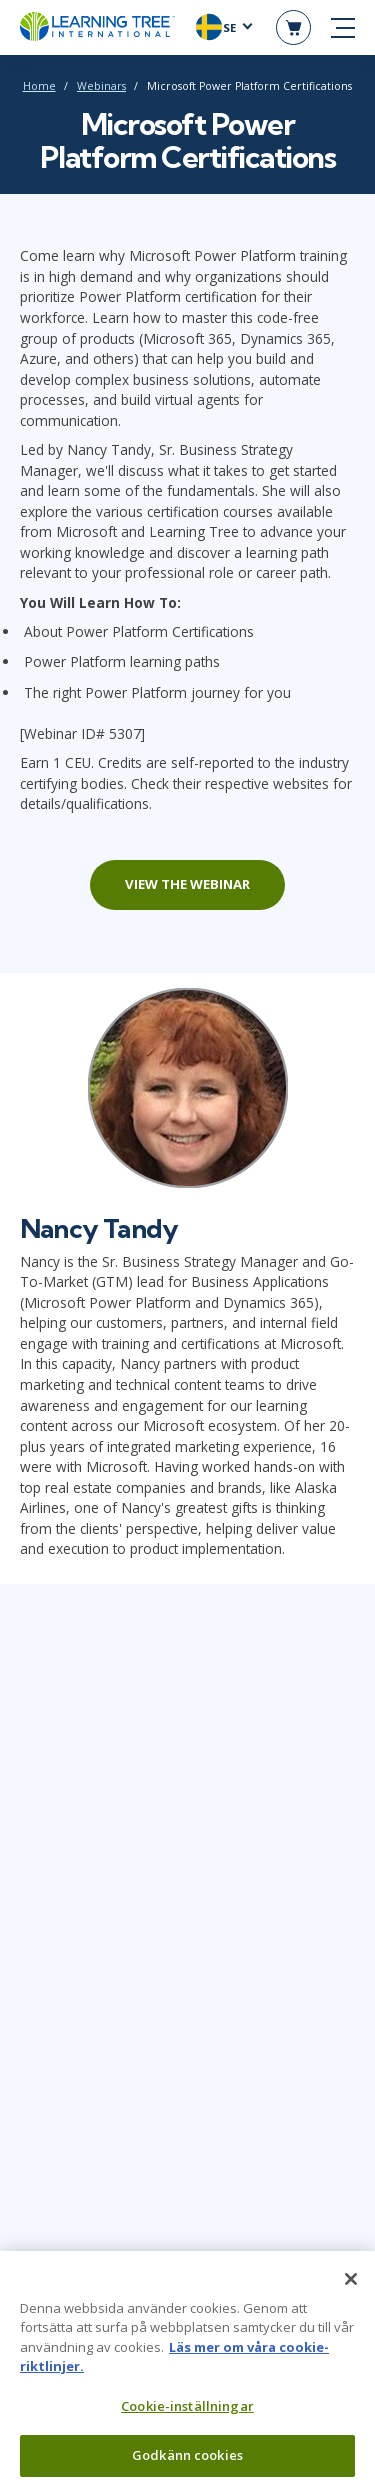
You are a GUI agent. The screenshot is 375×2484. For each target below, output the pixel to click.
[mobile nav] (343, 28)
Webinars (101, 86)
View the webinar (187, 884)
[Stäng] (351, 2288)
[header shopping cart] (293, 27)
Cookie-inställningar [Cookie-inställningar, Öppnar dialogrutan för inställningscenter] (187, 2415)
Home (39, 86)
